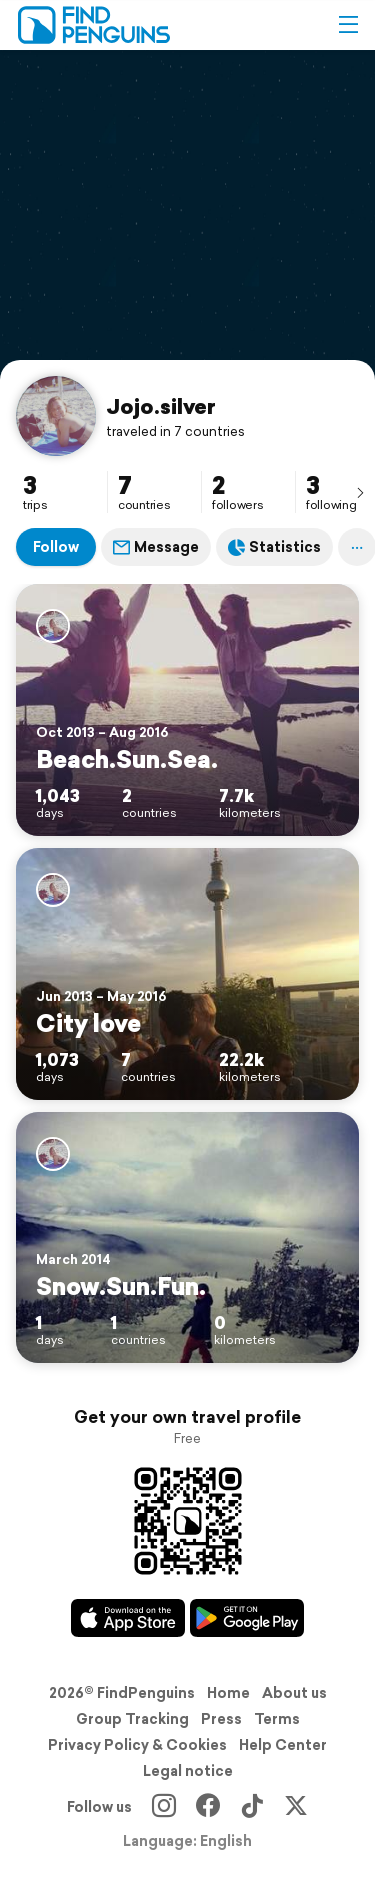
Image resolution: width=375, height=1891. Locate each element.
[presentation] (360, 492)
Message (156, 547)
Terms (277, 1719)
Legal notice (188, 1771)
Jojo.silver (161, 406)
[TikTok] (252, 1807)
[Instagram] (164, 1807)
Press (221, 1719)
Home (228, 1693)
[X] (296, 1807)
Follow (56, 547)
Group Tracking (132, 1719)
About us (294, 1693)
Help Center (283, 1745)
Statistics (274, 547)
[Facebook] (208, 1807)
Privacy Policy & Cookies (137, 1745)
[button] (348, 25)
